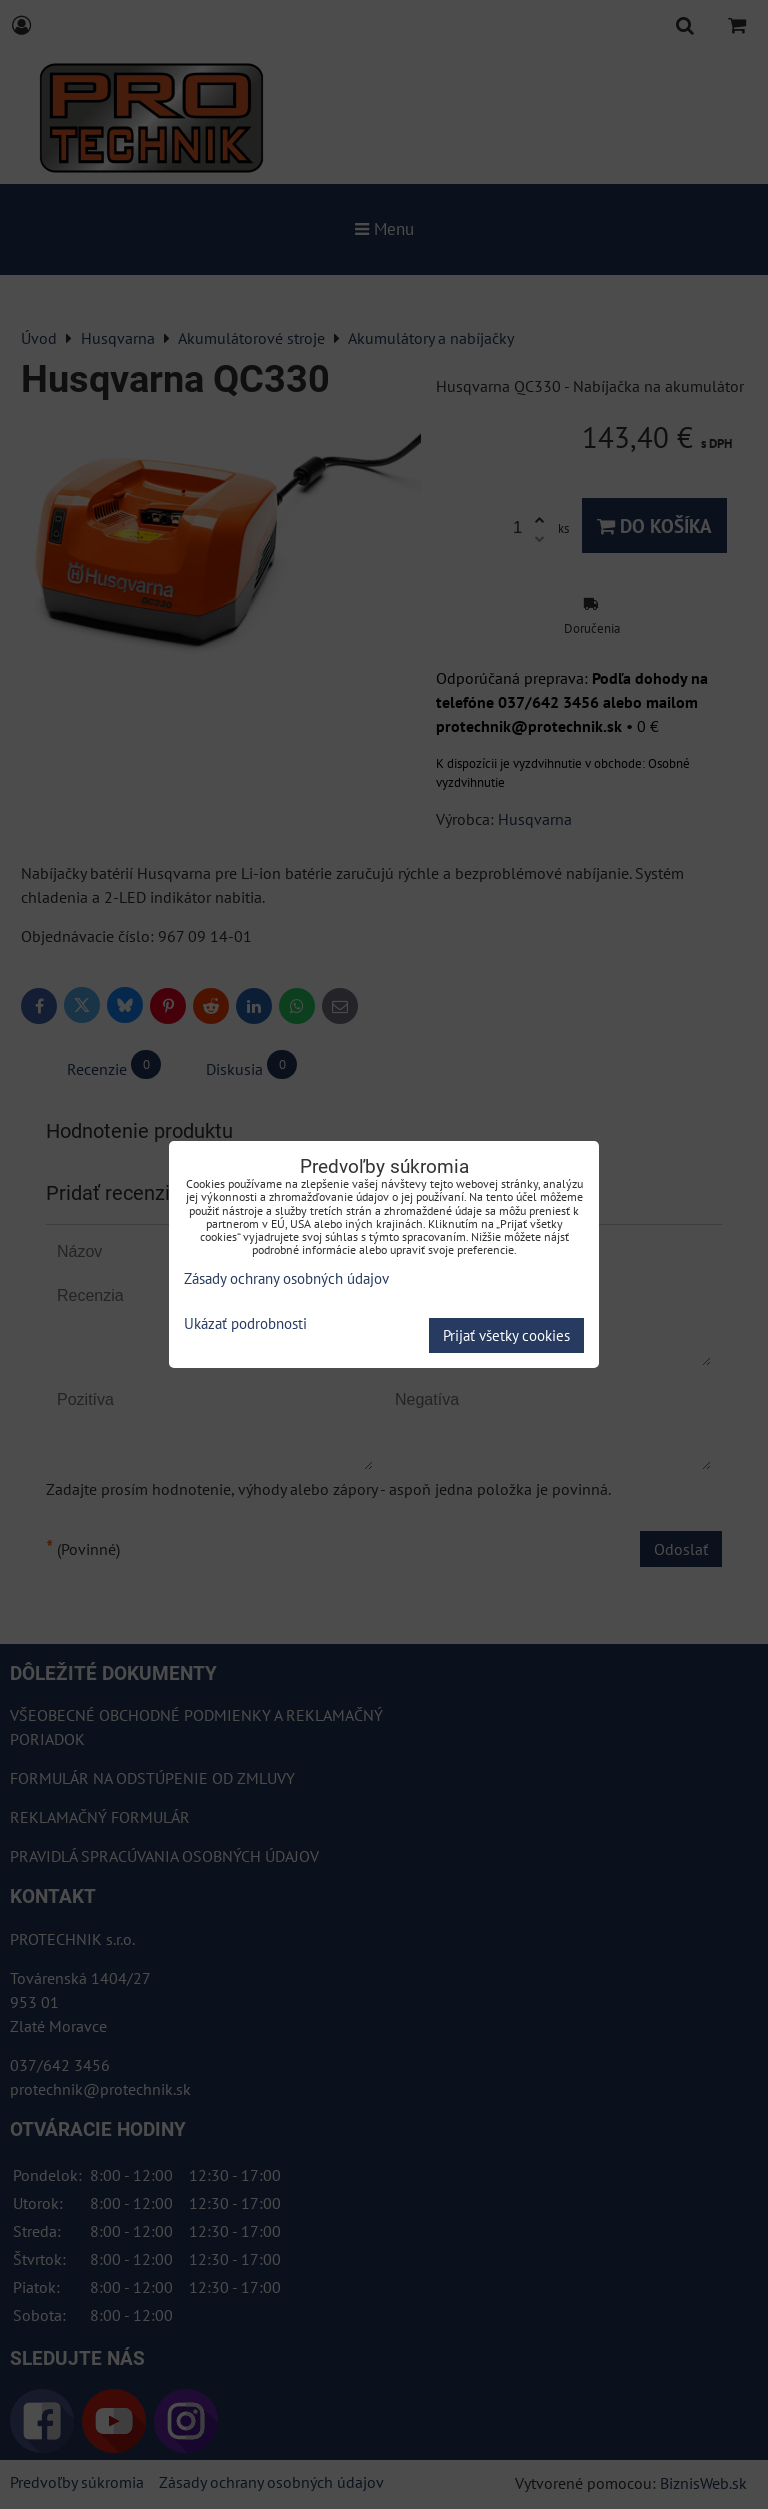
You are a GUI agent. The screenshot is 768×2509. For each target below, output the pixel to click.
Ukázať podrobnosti (245, 1324)
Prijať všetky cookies (506, 1335)
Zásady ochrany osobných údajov (286, 1278)
